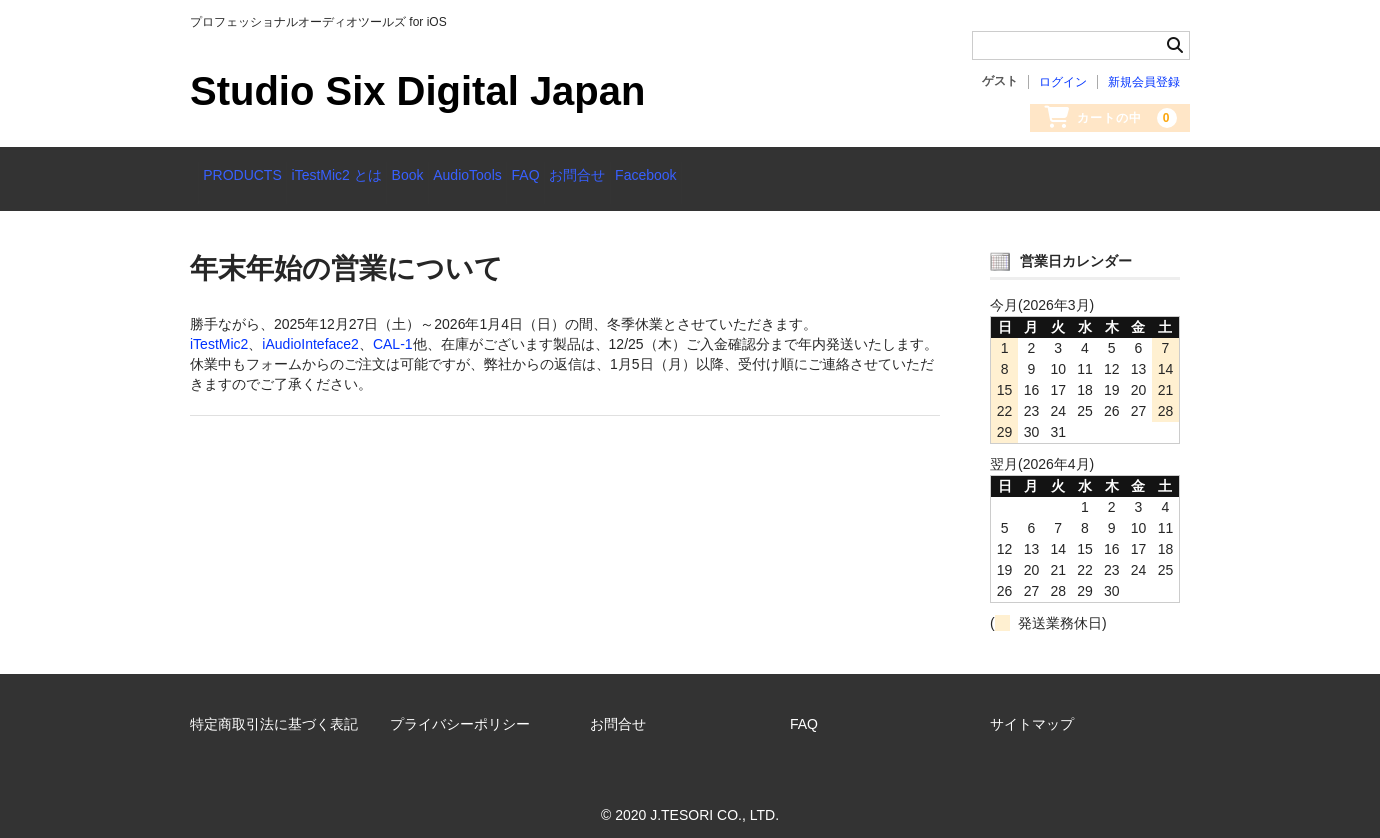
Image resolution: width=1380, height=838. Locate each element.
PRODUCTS (250, 177)
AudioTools (569, 177)
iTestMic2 (219, 331)
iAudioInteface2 (310, 331)
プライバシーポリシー (460, 711)
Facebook (840, 177)
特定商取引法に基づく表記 (274, 711)
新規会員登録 (1144, 82)
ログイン (1063, 82)
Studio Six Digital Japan (417, 91)
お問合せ (741, 177)
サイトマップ (1032, 711)
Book (478, 177)
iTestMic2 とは (376, 177)
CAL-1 (393, 331)
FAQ (658, 177)
